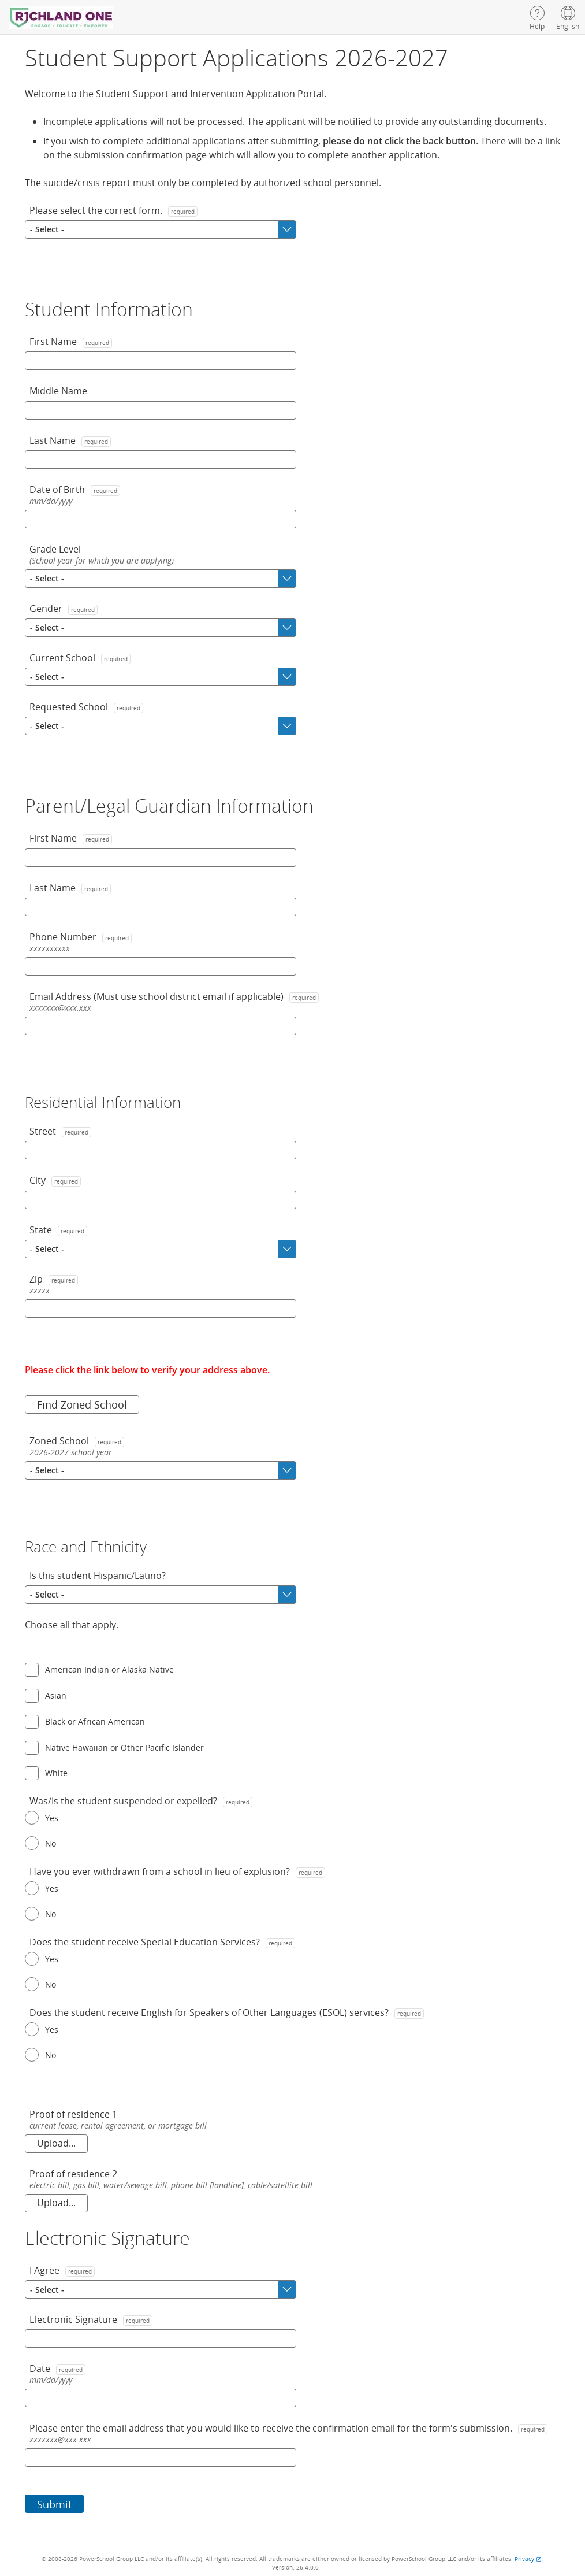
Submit (54, 2504)
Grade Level (55, 549)
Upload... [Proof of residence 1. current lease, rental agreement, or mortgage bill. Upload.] (56, 2143)
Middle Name (58, 390)
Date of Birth (74, 489)
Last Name (70, 440)
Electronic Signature (90, 2319)
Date (57, 2368)
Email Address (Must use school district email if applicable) (174, 996)
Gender (63, 608)
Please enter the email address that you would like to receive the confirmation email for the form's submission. (288, 2428)
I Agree (62, 2270)
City (55, 1180)
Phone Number (80, 937)
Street (60, 1131)
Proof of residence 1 (73, 2114)
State (58, 1230)
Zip (53, 1279)
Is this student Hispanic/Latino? (97, 1575)
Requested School (86, 706)
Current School (80, 657)
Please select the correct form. (113, 210)
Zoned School (76, 1441)
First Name (70, 341)
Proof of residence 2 (73, 2173)
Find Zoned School (82, 1404)
